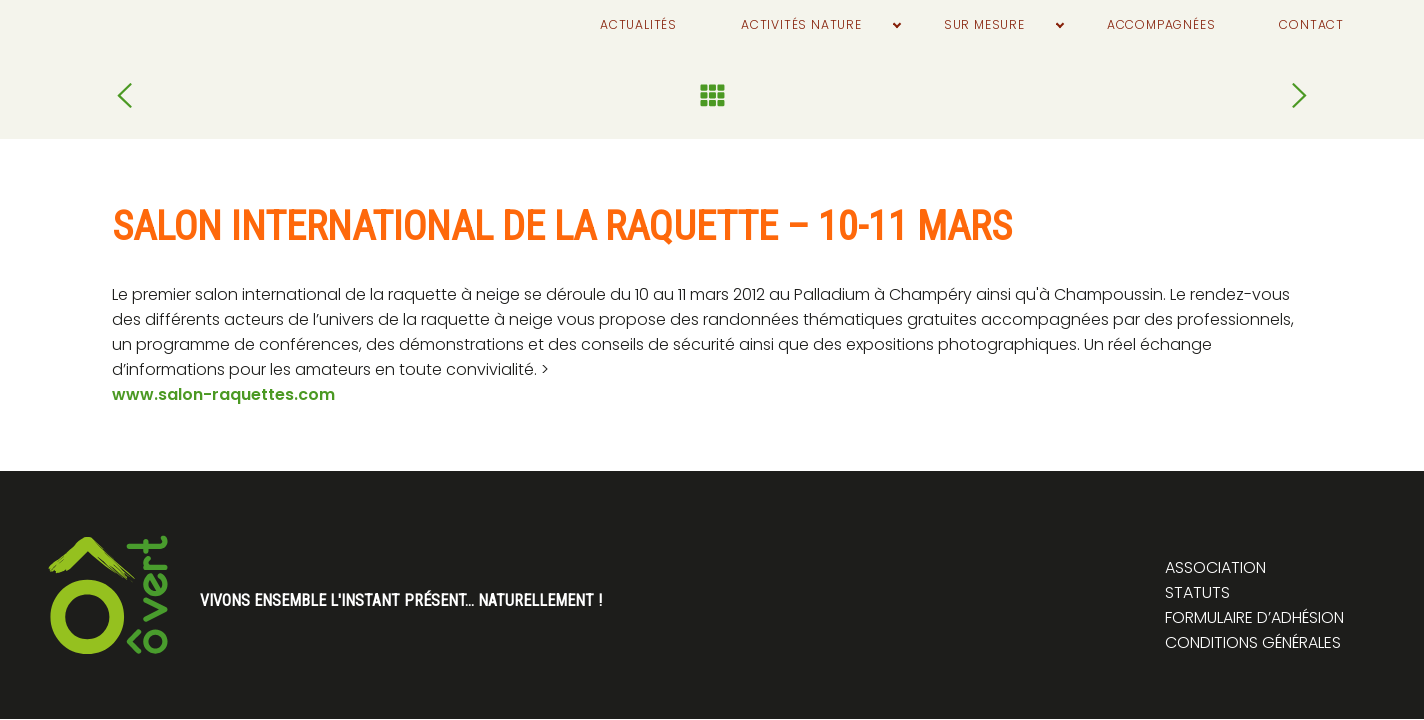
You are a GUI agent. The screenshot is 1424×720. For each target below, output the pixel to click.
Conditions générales (1253, 642)
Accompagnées (1132, 25)
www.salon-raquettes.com (223, 394)
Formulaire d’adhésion (1254, 617)
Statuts (1197, 592)
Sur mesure (933, 25)
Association (1215, 567)
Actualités (546, 25)
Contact (1303, 25)
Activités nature (730, 25)
